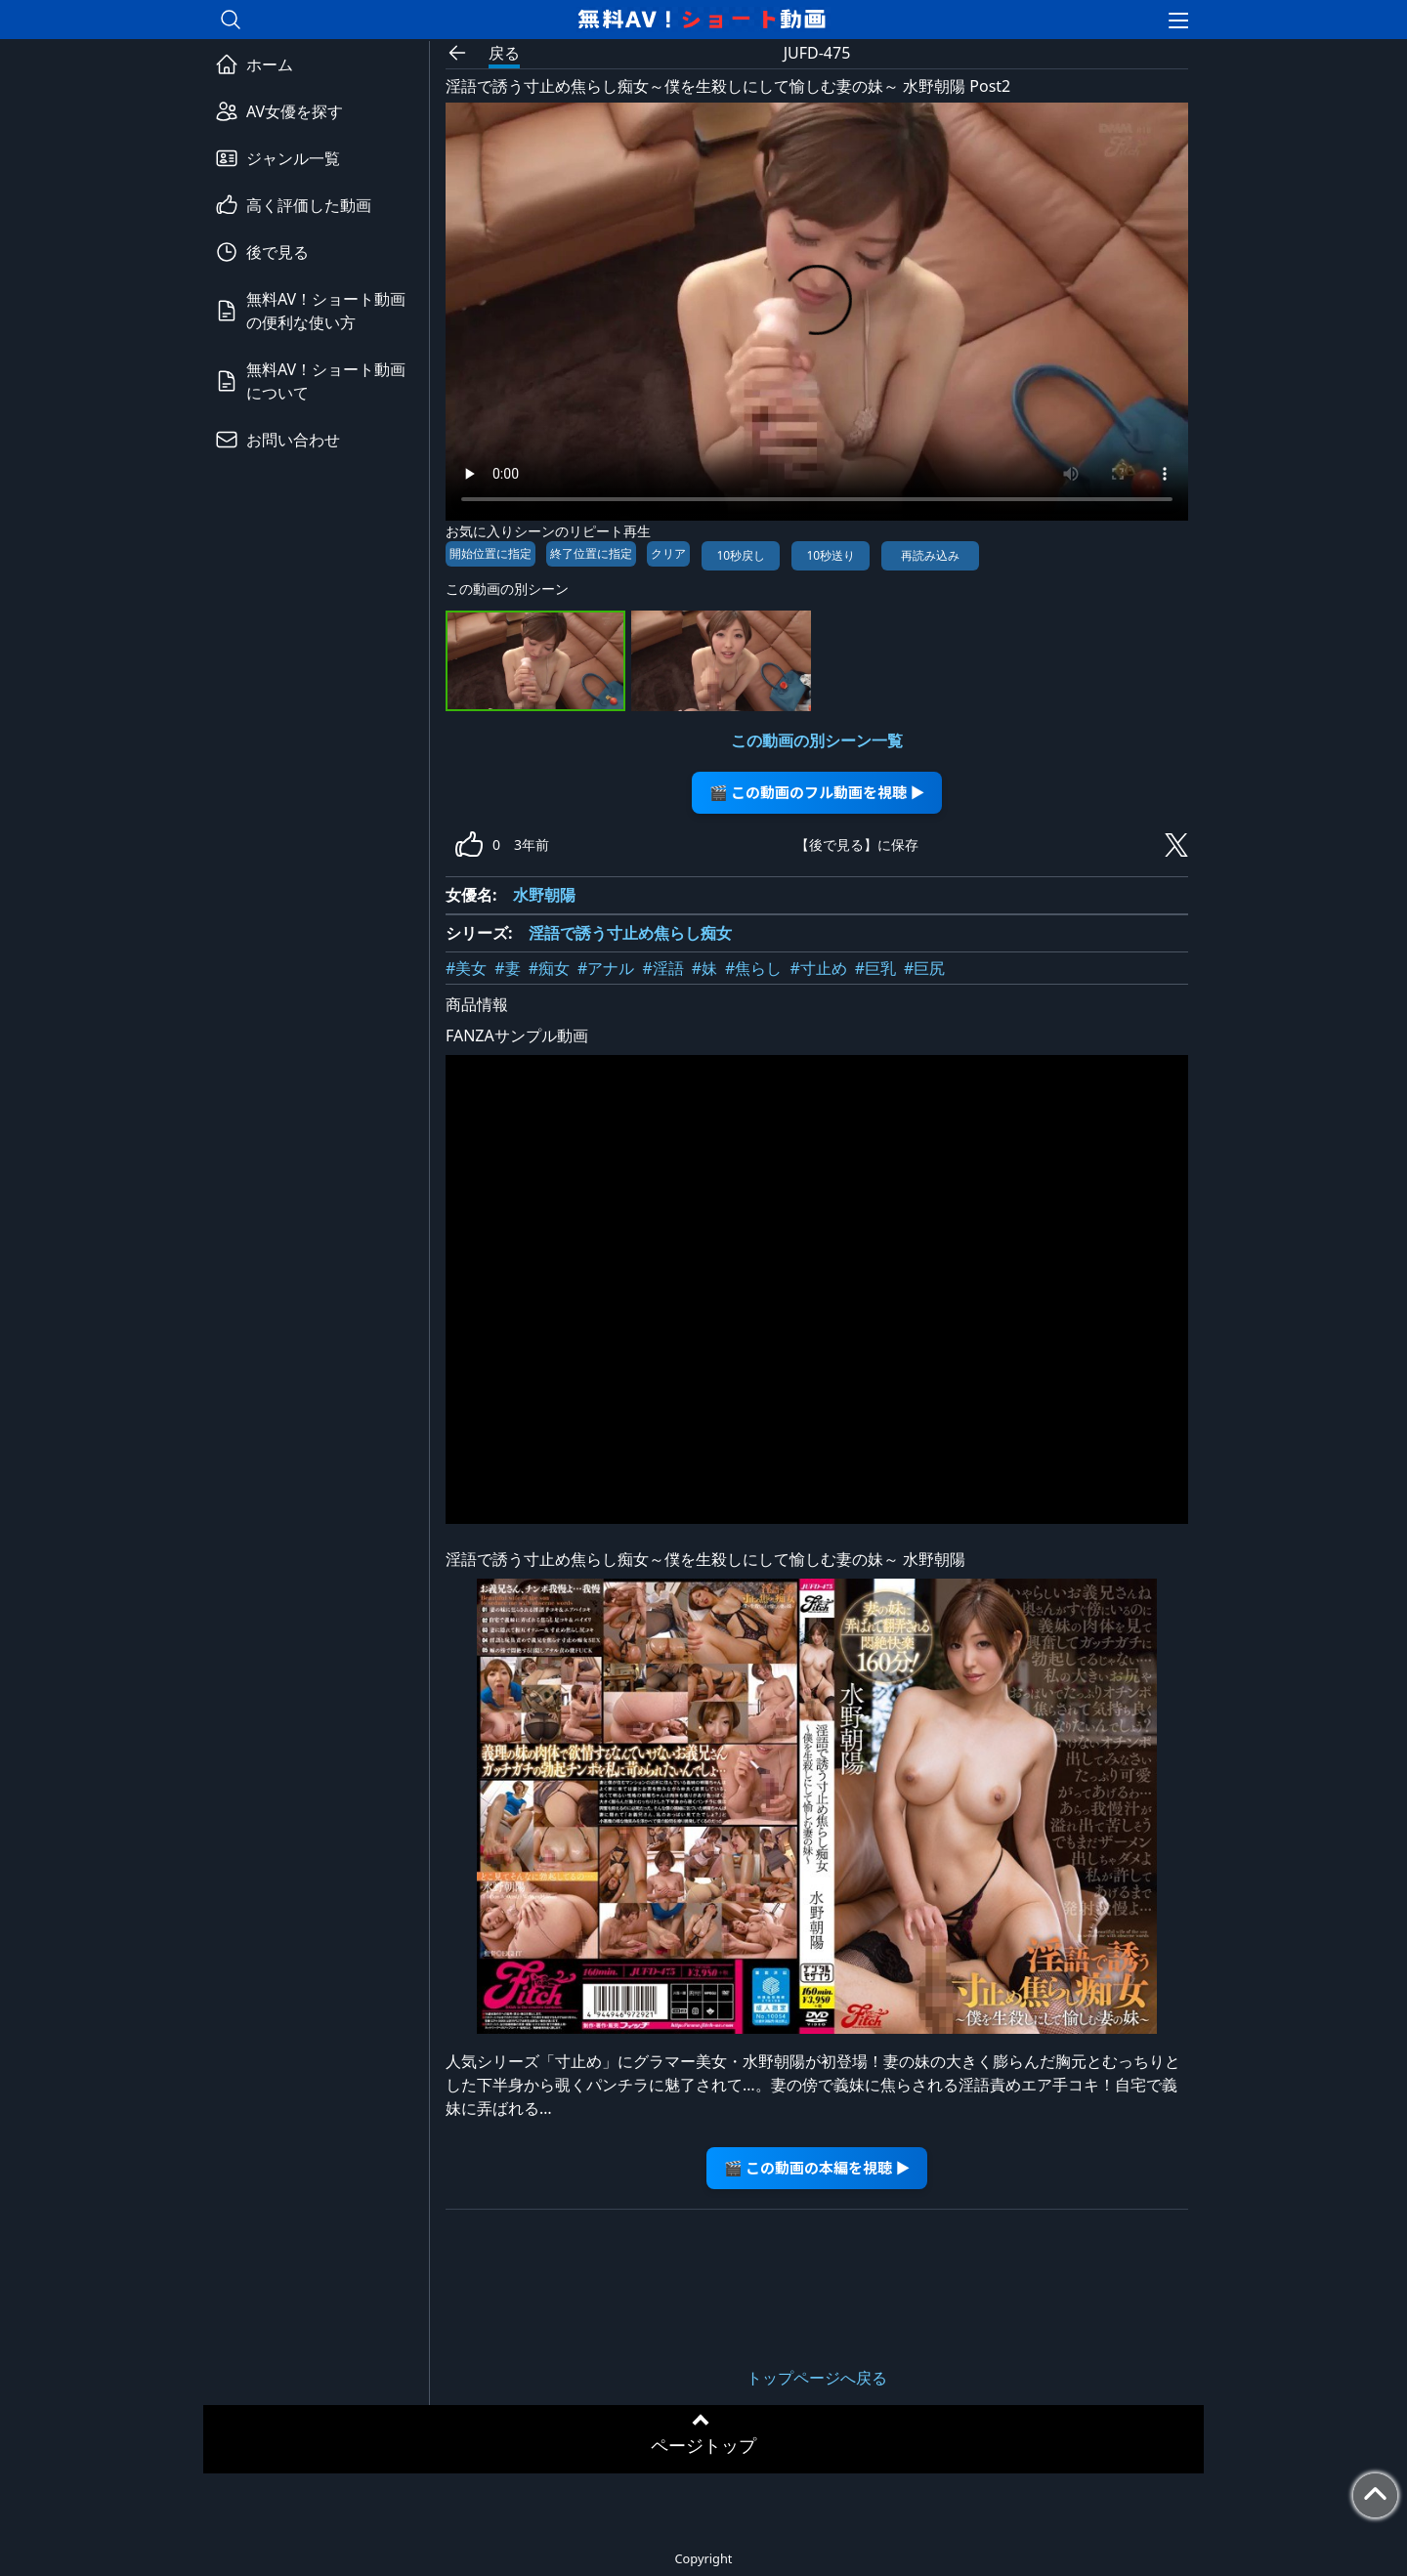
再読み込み (930, 555)
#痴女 (549, 968)
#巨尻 (924, 968)
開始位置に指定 (490, 553)
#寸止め (817, 968)
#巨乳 (875, 968)
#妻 (507, 968)
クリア (668, 553)
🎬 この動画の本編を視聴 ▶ (817, 2167)
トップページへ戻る (816, 2377)
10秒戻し (740, 555)
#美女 (466, 968)
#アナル (605, 968)
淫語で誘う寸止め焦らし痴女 (630, 933)
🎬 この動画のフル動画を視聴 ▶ (817, 791)
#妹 (704, 968)
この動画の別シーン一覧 (817, 740)
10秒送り (830, 555)
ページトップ (703, 2445)
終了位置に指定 (591, 553)
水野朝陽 (544, 895)
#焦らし (753, 968)
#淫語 (662, 968)
